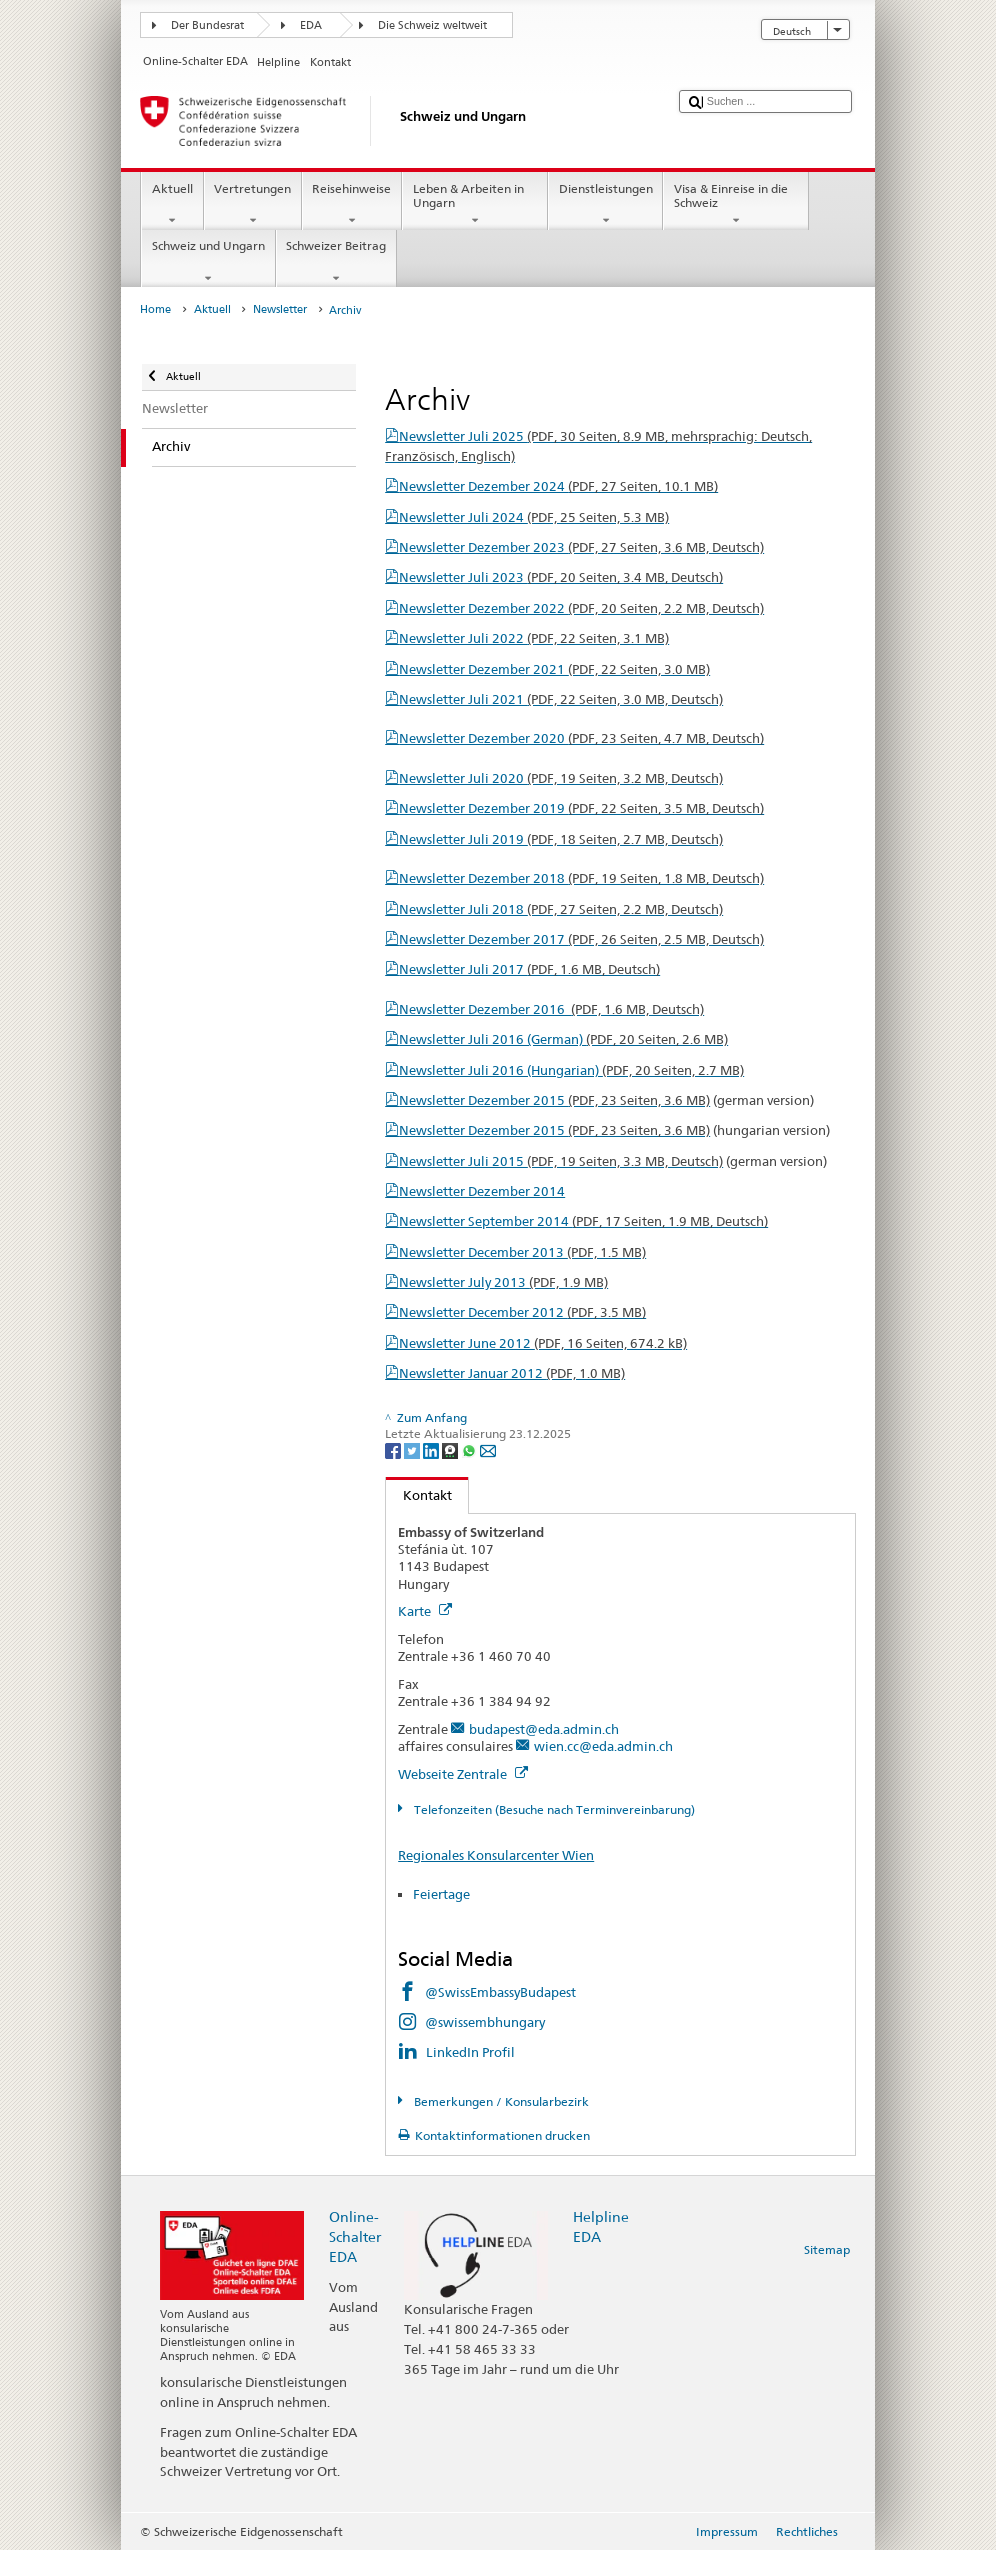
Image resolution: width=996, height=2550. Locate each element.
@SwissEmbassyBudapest (500, 1992)
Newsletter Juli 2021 (561, 699)
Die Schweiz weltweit (432, 25)
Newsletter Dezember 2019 (581, 808)
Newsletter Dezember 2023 (581, 547)
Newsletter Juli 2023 (561, 577)
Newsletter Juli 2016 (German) (563, 1039)
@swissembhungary (485, 2022)
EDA (311, 25)
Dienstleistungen (605, 205)
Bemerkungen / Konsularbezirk (500, 2101)
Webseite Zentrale (463, 1774)
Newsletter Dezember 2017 (581, 939)
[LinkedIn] (432, 1449)
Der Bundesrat (207, 25)
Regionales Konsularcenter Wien (496, 1855)
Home (155, 309)
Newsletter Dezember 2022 (581, 608)
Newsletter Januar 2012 (512, 1373)
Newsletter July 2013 (503, 1282)
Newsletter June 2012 (543, 1343)
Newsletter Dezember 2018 (581, 878)
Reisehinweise (352, 205)
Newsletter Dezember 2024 (558, 486)
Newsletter (280, 309)
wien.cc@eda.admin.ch (603, 1746)
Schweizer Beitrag (336, 262)
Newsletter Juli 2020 (561, 778)
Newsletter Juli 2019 (561, 839)
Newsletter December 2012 (522, 1312)
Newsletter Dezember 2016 (551, 1009)
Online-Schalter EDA (355, 2236)
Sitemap (827, 2249)
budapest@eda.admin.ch (544, 1729)
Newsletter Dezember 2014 (482, 1191)
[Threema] (451, 1449)
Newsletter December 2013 (522, 1252)
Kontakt (419, 1495)
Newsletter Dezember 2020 (581, 738)
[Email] (488, 1449)
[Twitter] (413, 1449)
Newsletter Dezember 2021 (554, 669)
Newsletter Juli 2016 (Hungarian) (571, 1070)
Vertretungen (253, 205)
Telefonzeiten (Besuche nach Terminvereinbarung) (553, 1809)
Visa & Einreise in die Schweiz (736, 205)
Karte (425, 1611)
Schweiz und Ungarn (208, 262)
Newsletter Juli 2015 (561, 1161)
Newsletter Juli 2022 (534, 638)
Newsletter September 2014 (583, 1221)
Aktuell (172, 205)
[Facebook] (394, 1449)
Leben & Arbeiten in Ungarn (475, 205)
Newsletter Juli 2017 (529, 969)
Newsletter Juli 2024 (534, 517)
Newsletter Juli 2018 (561, 909)
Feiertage (441, 1894)
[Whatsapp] (470, 1449)
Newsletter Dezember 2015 (554, 1100)
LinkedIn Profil (470, 2052)
